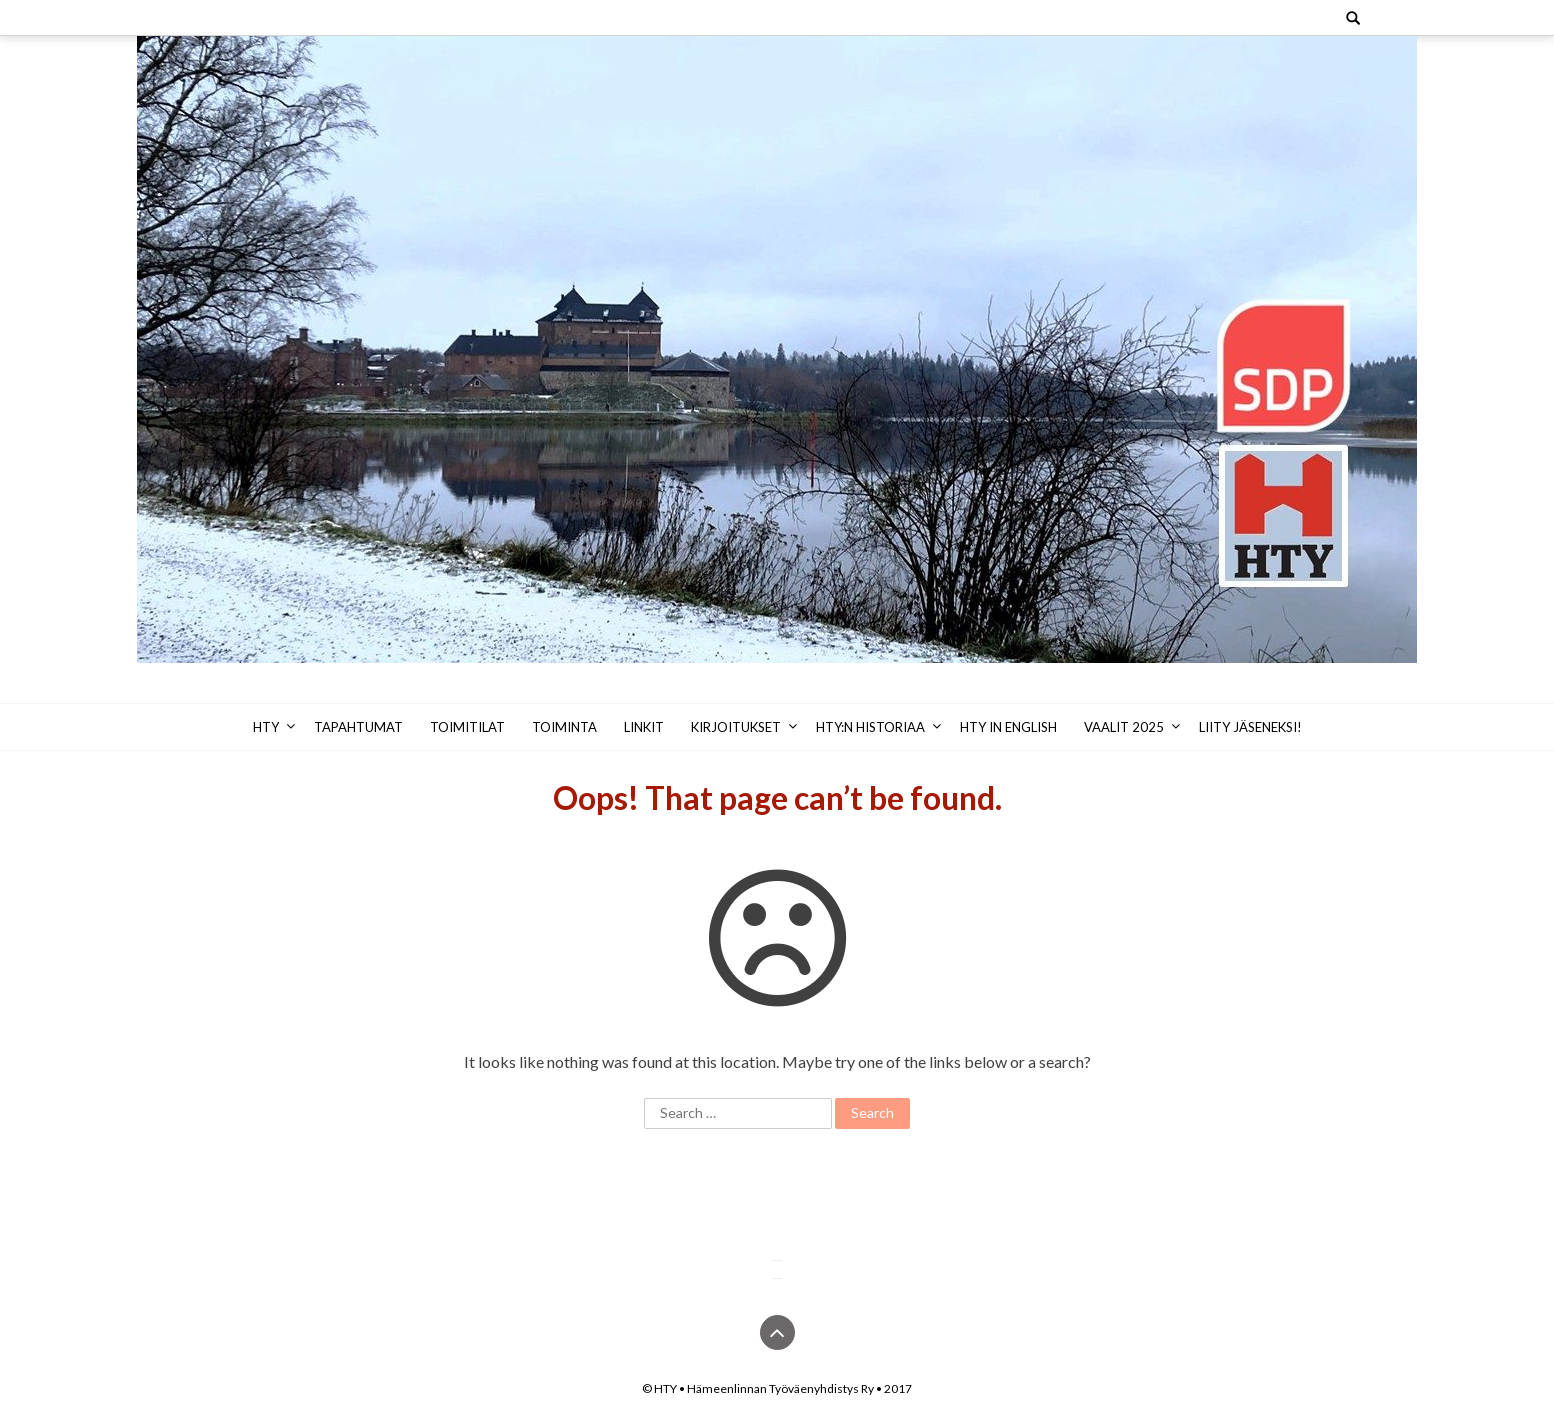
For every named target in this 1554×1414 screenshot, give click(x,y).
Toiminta (564, 727)
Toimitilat (467, 727)
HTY (266, 727)
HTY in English (1008, 727)
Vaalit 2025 (1124, 727)
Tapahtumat (358, 727)
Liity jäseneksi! (1250, 727)
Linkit (644, 727)
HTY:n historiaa (870, 727)
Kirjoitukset (736, 727)
